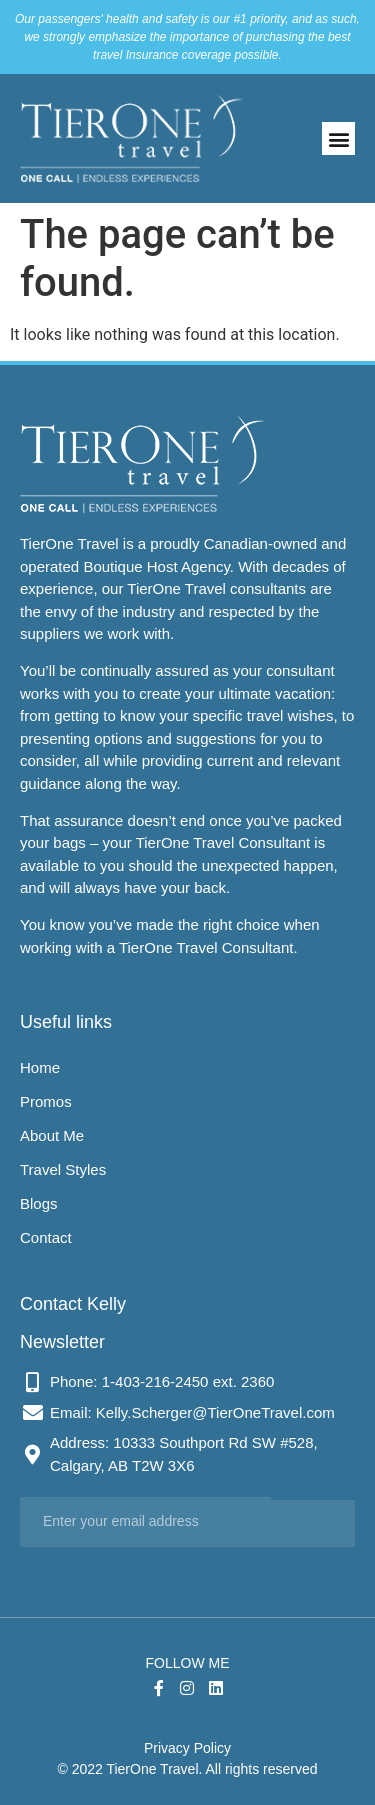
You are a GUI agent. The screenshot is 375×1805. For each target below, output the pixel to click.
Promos (46, 1101)
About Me (52, 1135)
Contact (46, 1237)
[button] (338, 138)
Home (40, 1067)
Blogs (39, 1203)
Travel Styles (63, 1169)
